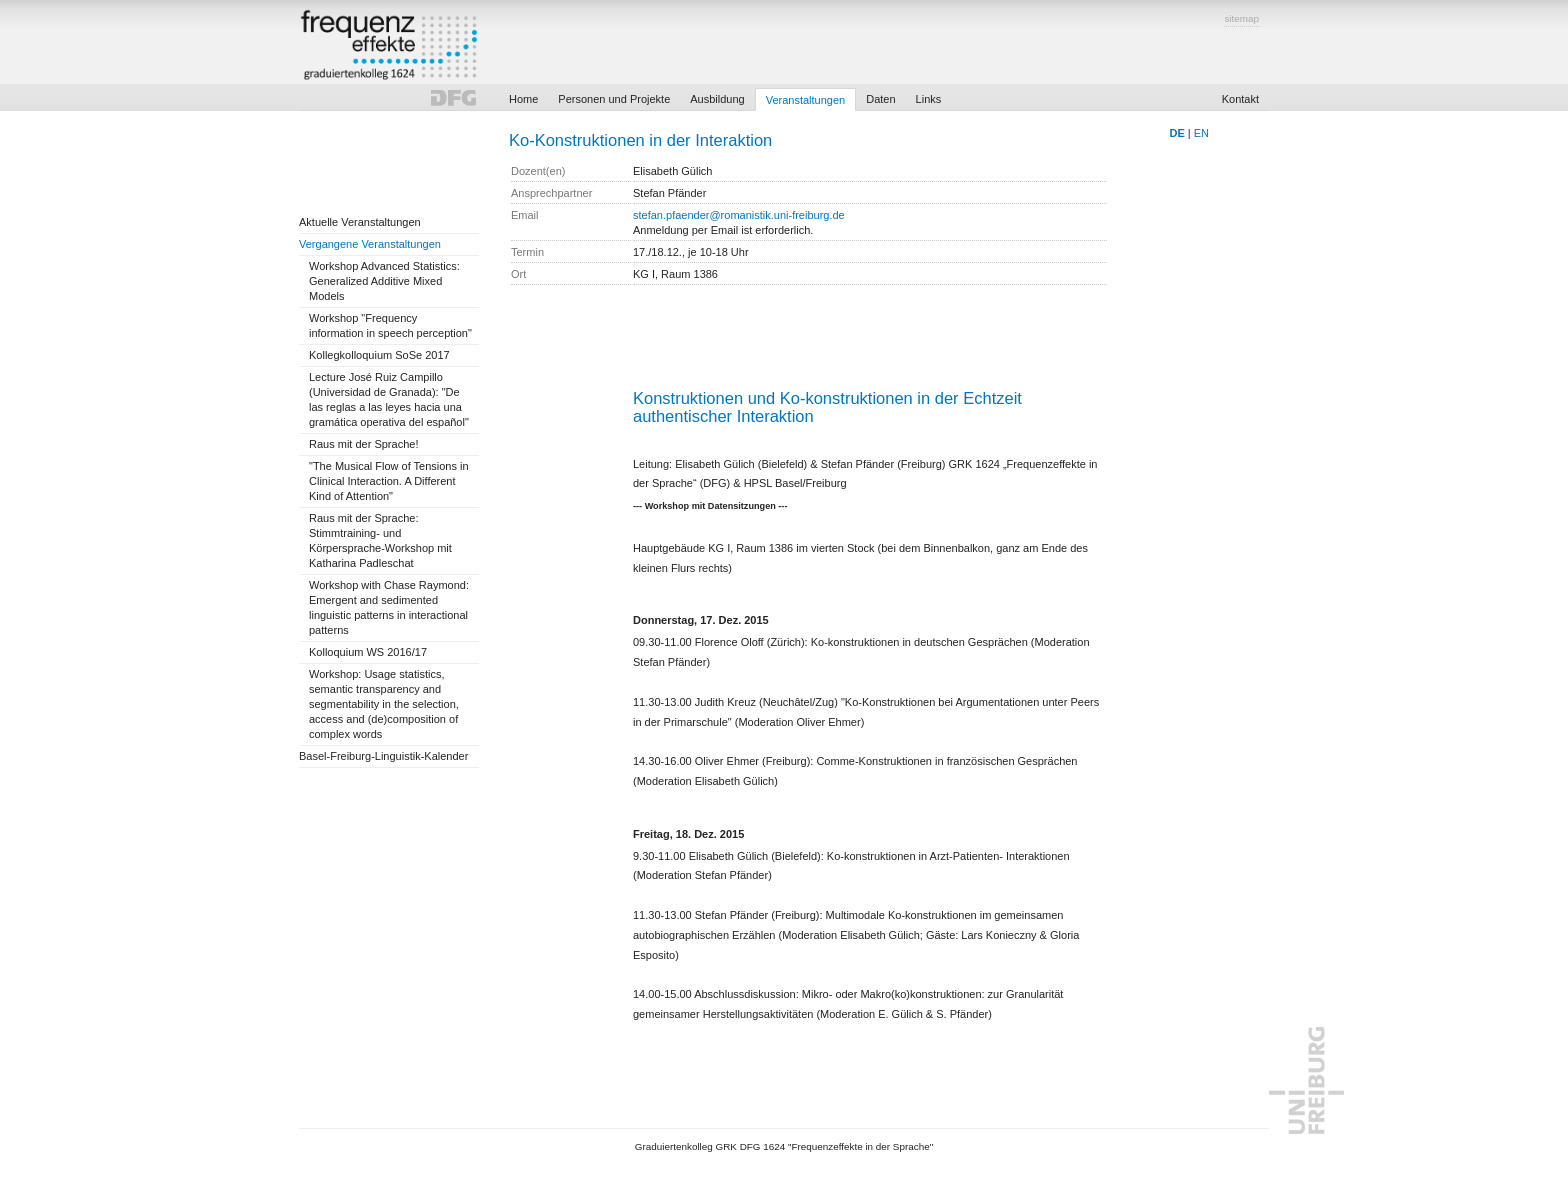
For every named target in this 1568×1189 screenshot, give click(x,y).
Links (929, 99)
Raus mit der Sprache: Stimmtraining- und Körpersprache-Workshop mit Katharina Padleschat (380, 540)
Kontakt (1240, 99)
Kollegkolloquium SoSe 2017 (379, 355)
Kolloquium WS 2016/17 (368, 652)
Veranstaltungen (806, 100)
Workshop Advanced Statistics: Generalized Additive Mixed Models (384, 281)
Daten (880, 99)
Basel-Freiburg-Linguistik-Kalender (383, 756)
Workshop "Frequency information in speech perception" (390, 325)
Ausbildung (717, 99)
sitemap (1241, 18)
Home (523, 99)
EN (1201, 133)
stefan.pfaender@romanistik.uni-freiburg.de (739, 215)
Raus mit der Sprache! (363, 444)
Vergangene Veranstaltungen (370, 244)
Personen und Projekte (614, 99)
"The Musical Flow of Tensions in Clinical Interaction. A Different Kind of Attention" (389, 481)
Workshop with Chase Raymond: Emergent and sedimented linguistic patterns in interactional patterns (389, 607)
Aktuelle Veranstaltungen (360, 222)
